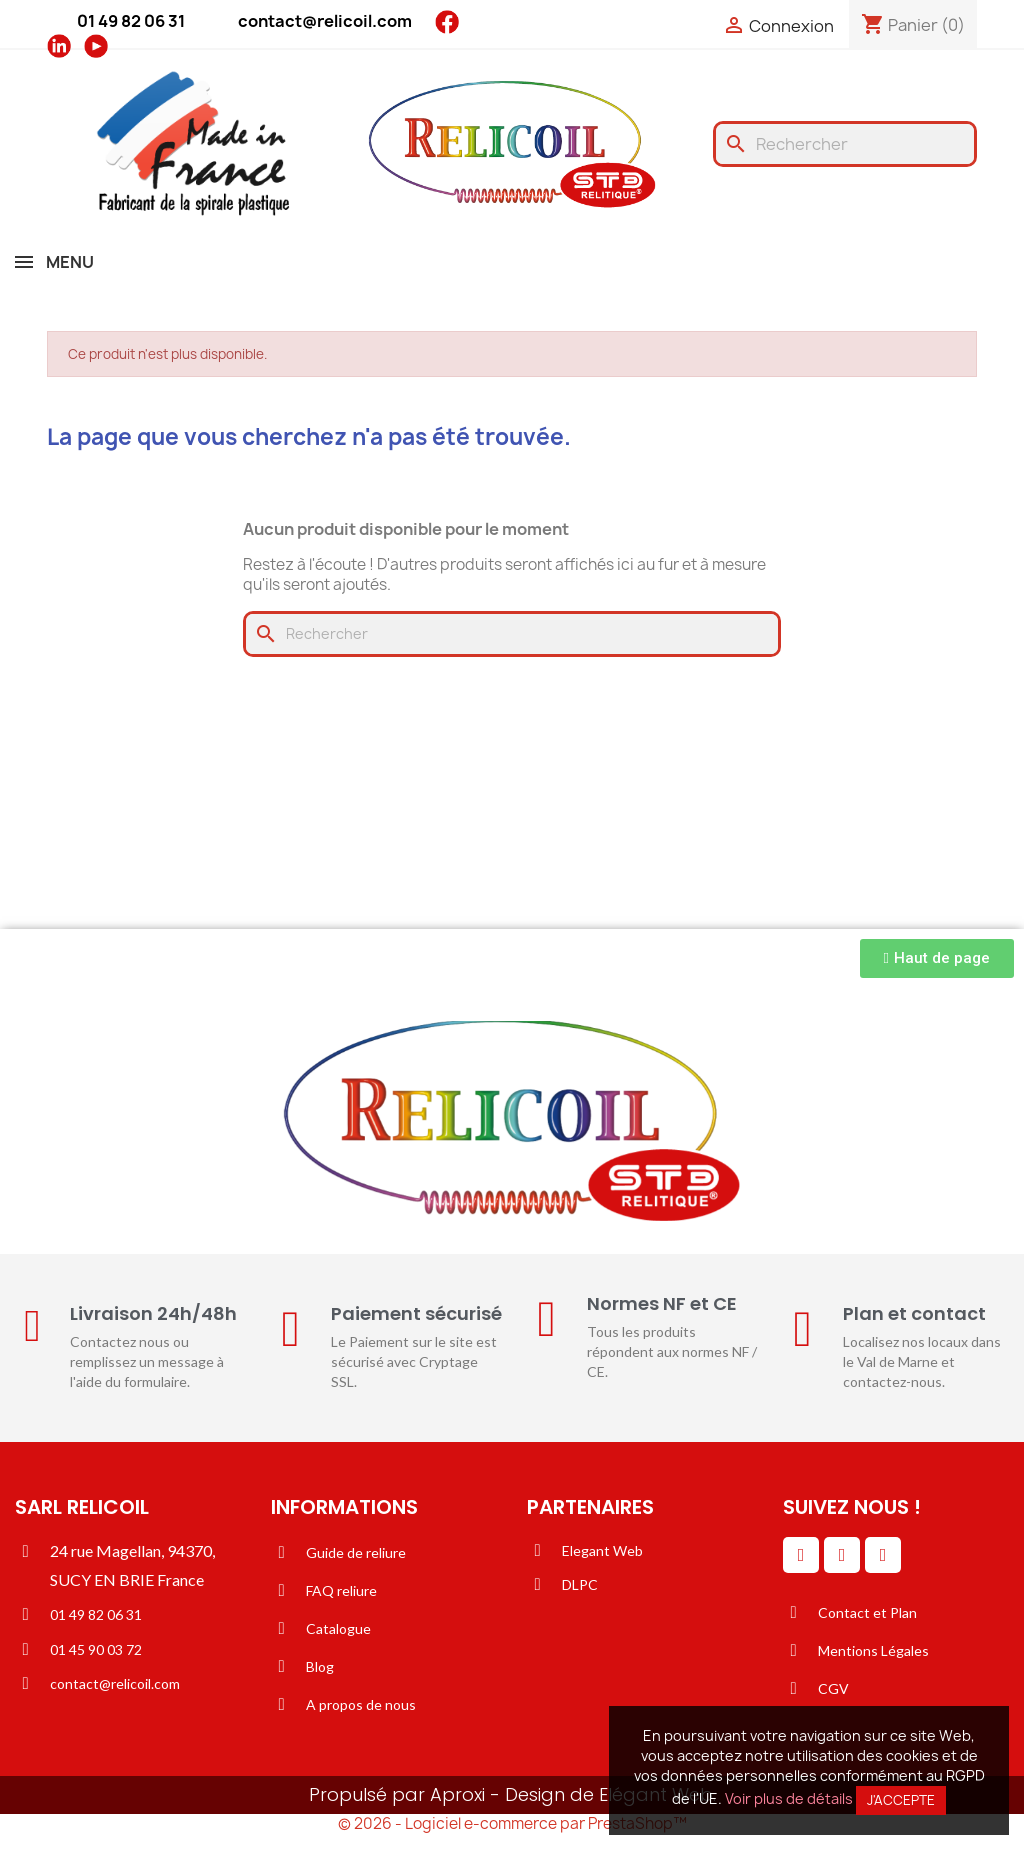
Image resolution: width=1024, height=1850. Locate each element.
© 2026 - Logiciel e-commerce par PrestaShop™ (512, 1823)
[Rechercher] (845, 144)
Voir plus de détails (789, 1798)
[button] (937, 958)
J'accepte (901, 1800)
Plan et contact (914, 1313)
